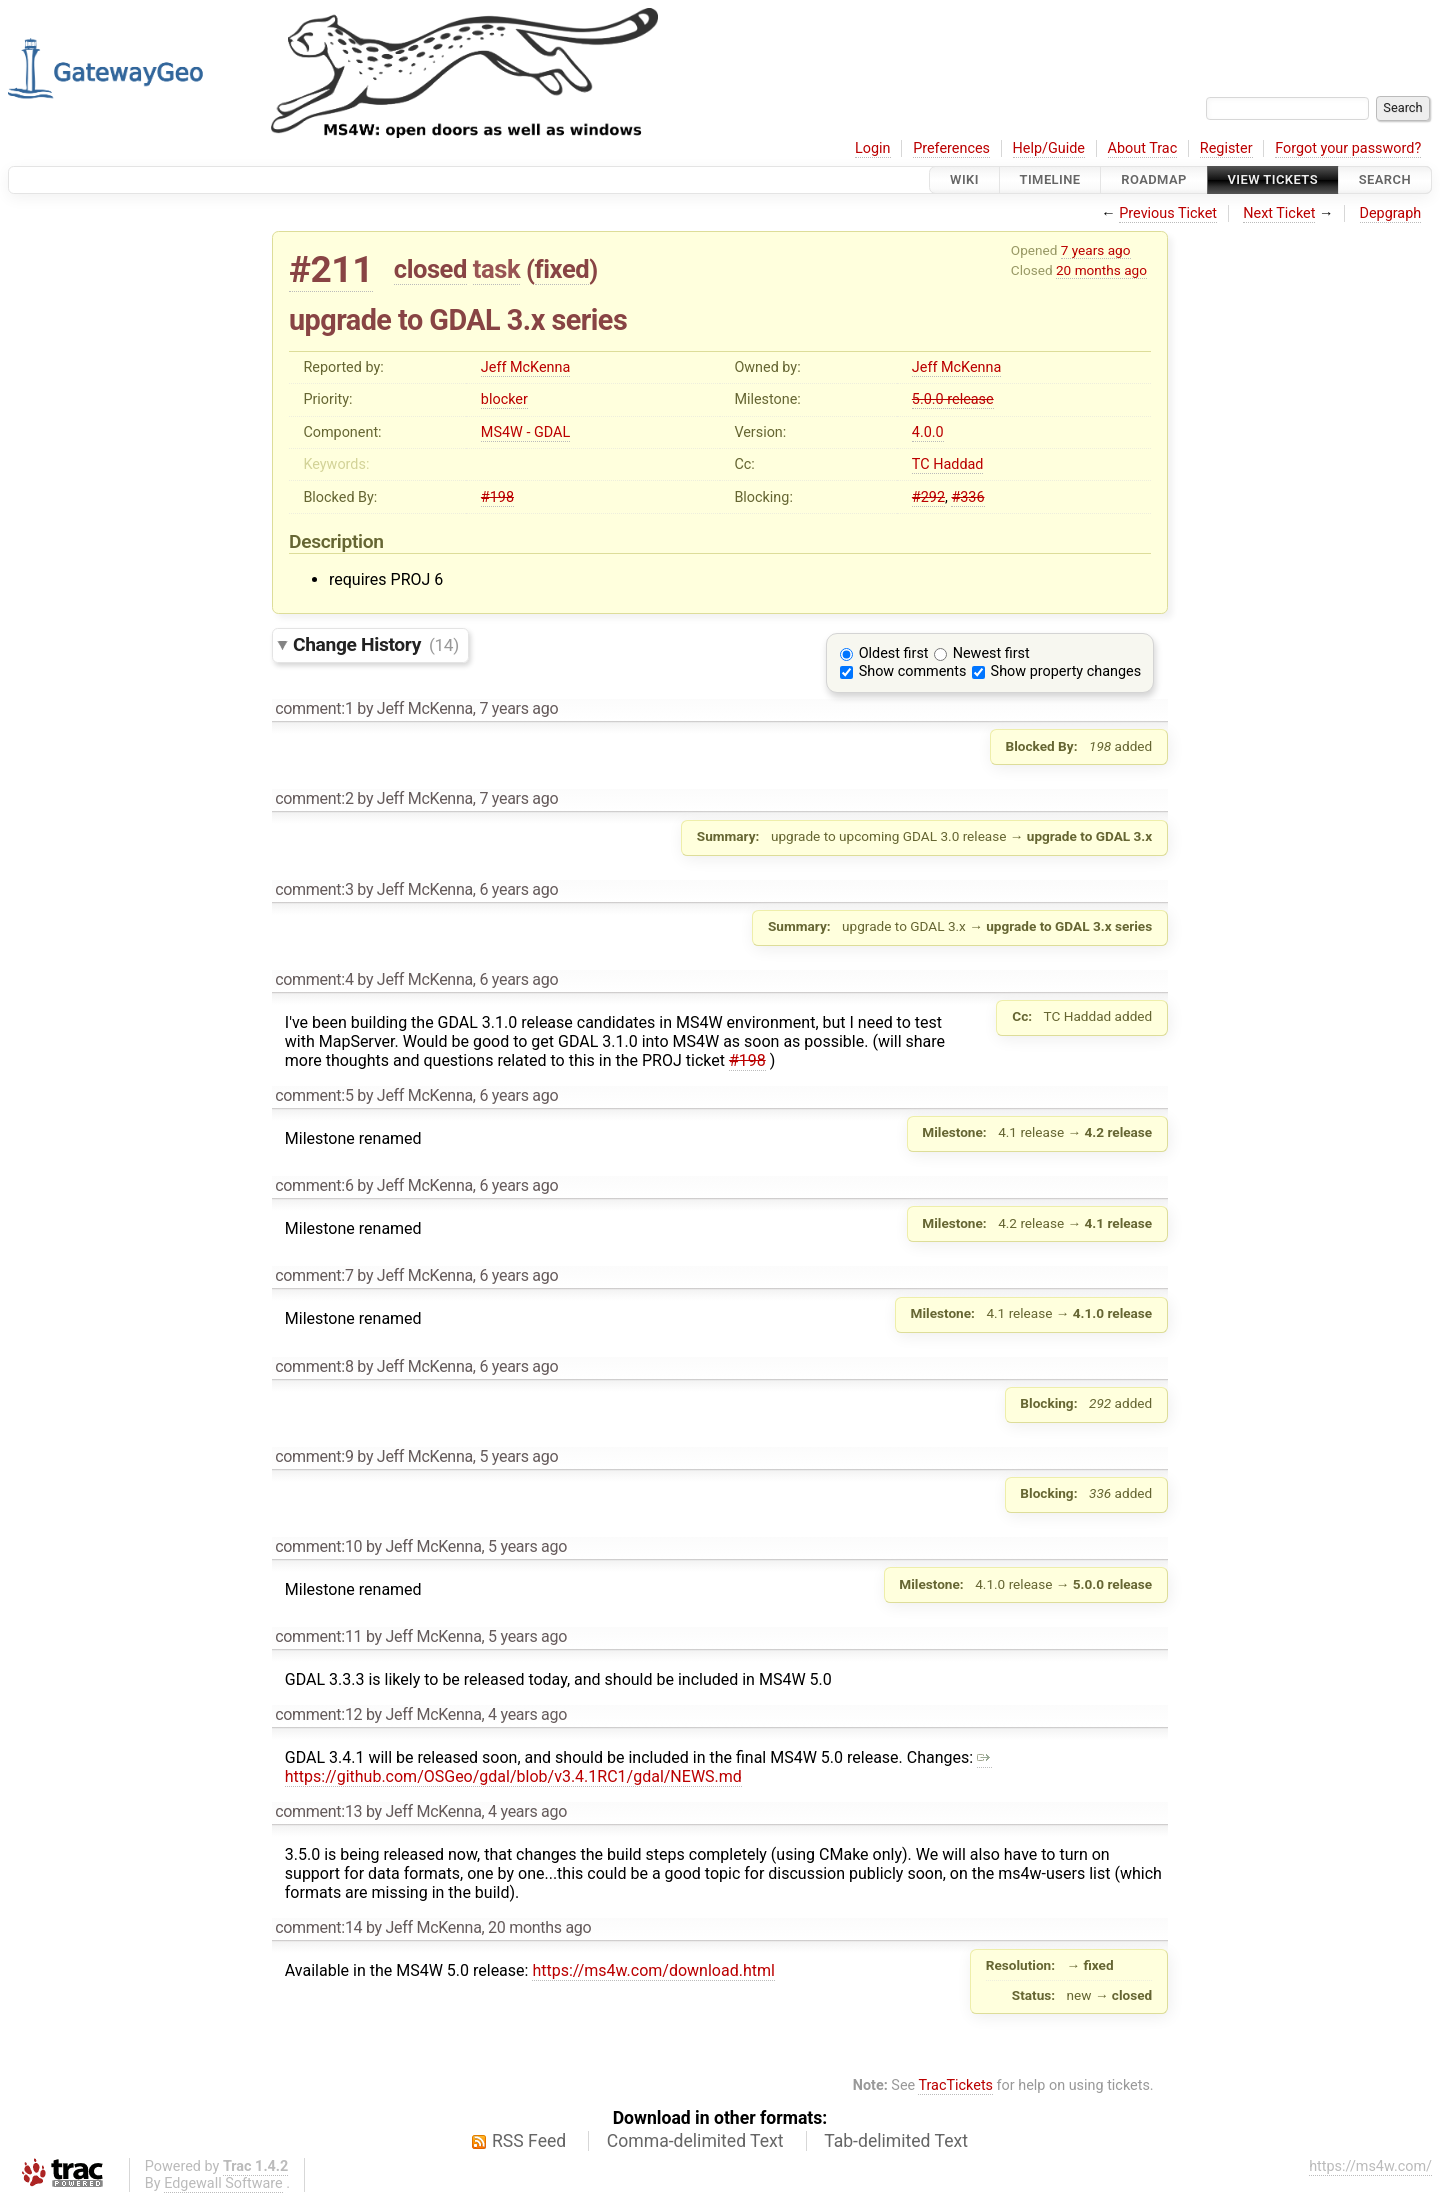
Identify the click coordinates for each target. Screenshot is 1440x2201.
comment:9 (314, 1456)
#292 (928, 497)
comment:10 (318, 1546)
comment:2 (314, 798)
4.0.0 (928, 432)
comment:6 (314, 1185)
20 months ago (1101, 270)
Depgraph (1391, 213)
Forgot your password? (1348, 148)
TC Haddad (948, 464)
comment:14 (318, 1927)
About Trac (1143, 148)
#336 (967, 497)
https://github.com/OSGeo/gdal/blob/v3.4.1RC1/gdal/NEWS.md (638, 1767)
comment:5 (314, 1095)
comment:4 (314, 979)
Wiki (964, 179)
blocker (504, 399)
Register (1226, 148)
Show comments (913, 671)
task (496, 269)
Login (873, 148)
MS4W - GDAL (525, 432)
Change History (376, 644)
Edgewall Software (223, 2183)
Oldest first (894, 653)
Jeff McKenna (525, 367)
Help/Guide (1049, 148)
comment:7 (314, 1275)
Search (1385, 179)
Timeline (1050, 179)
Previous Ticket (1168, 213)
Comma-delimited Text (695, 2141)
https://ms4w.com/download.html (653, 1970)
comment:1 (314, 708)
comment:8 (314, 1366)
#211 (331, 269)
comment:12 (318, 1714)
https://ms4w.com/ (1370, 2166)
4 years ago (527, 1714)
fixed (562, 269)
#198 (497, 497)
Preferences (951, 148)
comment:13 (318, 1811)
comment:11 (318, 1636)
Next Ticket (1279, 213)
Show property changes (1066, 671)
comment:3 (314, 889)
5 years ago (518, 1456)
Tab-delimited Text (896, 2141)
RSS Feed (529, 2141)
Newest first (991, 653)
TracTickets (955, 2085)
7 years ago (1096, 250)
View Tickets (1273, 179)
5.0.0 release (953, 399)
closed (430, 269)
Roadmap (1154, 179)
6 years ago (518, 889)
